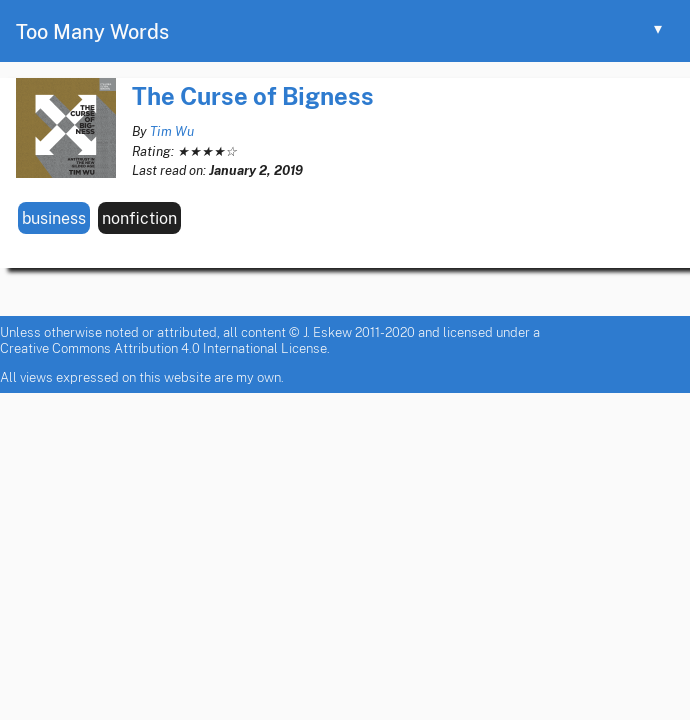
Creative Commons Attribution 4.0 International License (163, 348)
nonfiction (139, 218)
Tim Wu (172, 131)
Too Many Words (92, 31)
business (54, 218)
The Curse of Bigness (253, 95)
